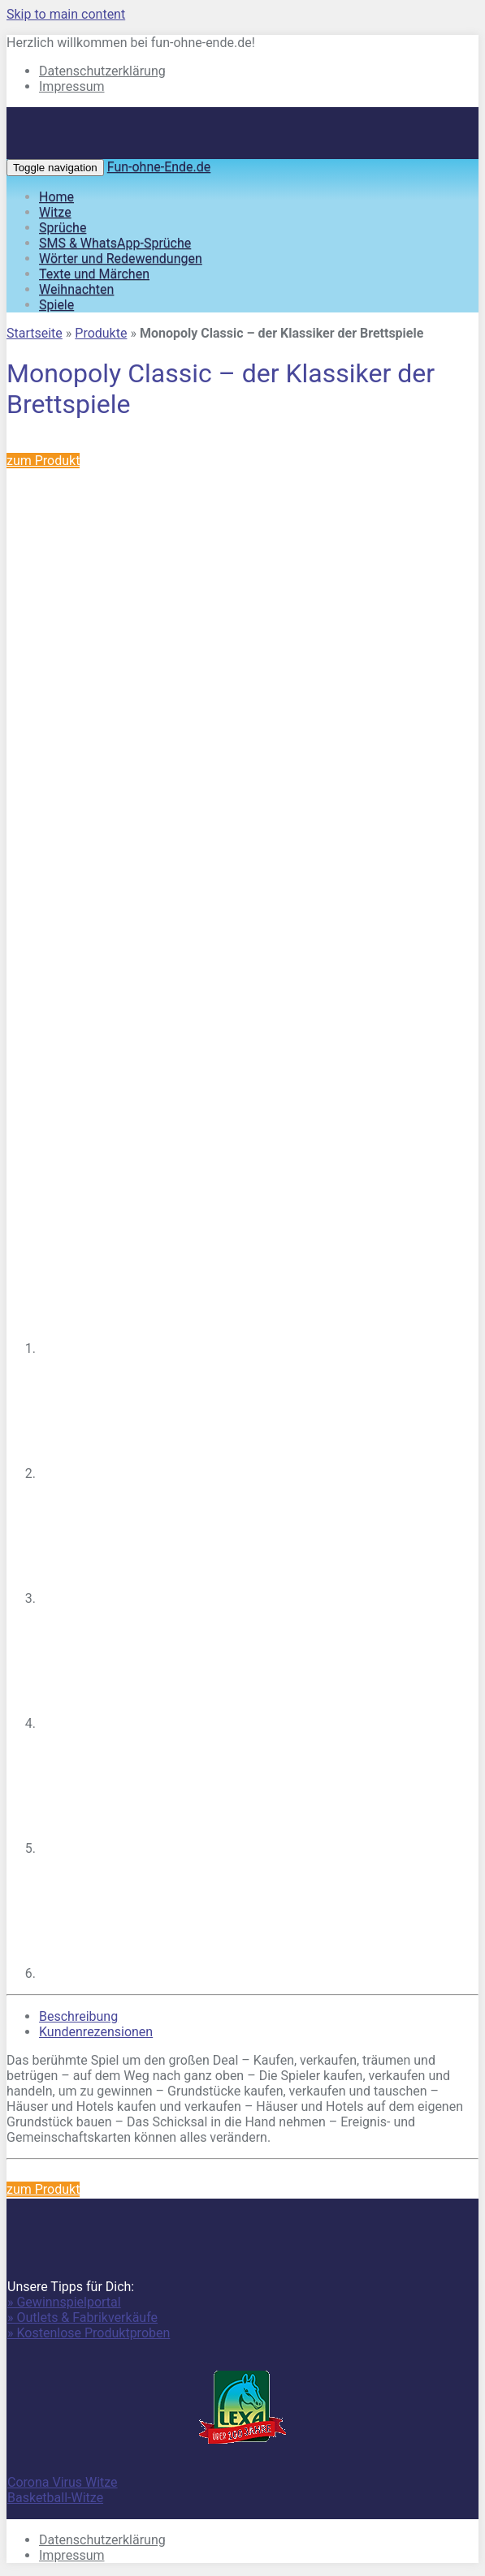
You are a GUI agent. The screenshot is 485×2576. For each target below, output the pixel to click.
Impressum (72, 86)
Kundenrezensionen (96, 2032)
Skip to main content (65, 14)
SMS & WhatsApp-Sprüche (115, 243)
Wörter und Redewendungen (120, 258)
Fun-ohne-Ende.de (159, 166)
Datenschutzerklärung (102, 71)
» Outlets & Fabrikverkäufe (82, 2317)
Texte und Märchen (94, 274)
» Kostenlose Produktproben (88, 2333)
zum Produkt (43, 460)
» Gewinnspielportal (64, 2302)
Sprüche (62, 227)
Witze (55, 212)
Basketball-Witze (55, 2497)
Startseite (34, 333)
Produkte (101, 333)
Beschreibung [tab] (78, 2016)
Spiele (56, 304)
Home (56, 197)
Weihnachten (76, 289)
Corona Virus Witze (62, 2482)
